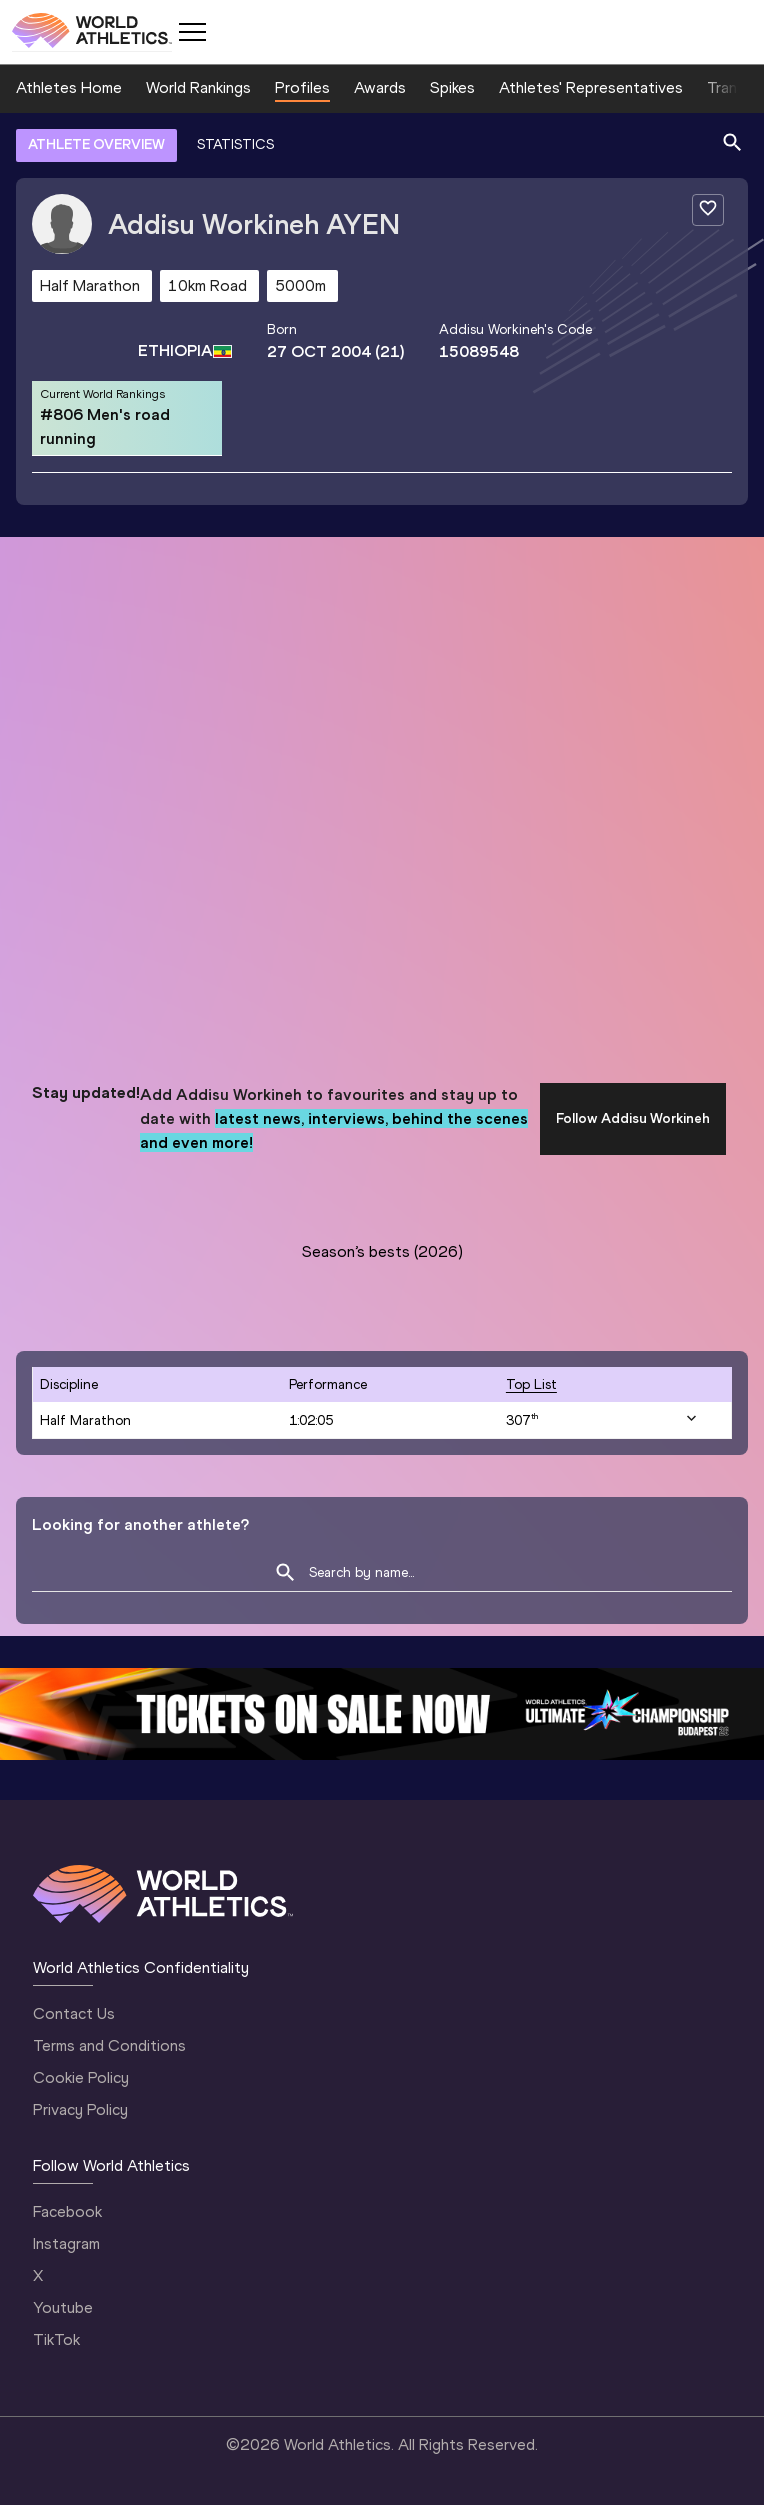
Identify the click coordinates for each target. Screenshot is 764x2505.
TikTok (56, 2339)
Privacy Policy (80, 2109)
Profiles (302, 87)
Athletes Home (69, 87)
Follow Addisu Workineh (633, 1118)
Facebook (67, 2211)
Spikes (452, 87)
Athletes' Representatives (591, 87)
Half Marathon (85, 1420)
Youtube (63, 2307)
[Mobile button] (192, 32)
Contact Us (74, 2013)
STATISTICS (235, 144)
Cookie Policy (81, 2077)
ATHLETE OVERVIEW (96, 144)
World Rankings (198, 87)
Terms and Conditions (109, 2045)
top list (531, 1384)
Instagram (66, 2243)
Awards (380, 87)
